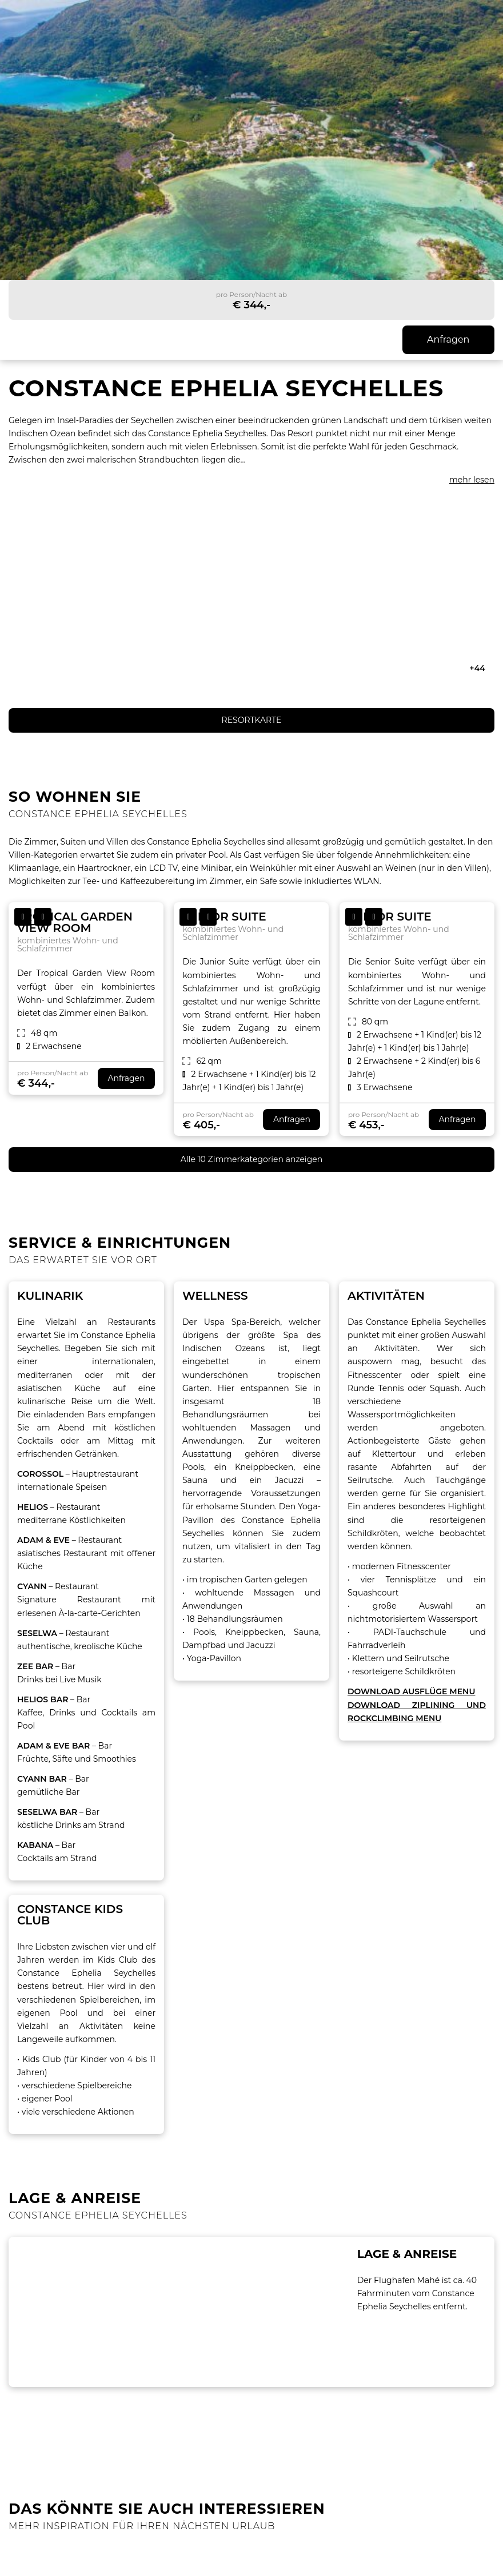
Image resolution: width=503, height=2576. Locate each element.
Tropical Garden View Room (75, 922)
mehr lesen (471, 480)
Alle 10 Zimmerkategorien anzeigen (251, 1159)
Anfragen (448, 339)
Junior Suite (224, 916)
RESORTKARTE (252, 720)
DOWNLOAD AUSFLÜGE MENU (411, 1691)
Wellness (215, 1296)
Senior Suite (390, 916)
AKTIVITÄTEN (386, 1296)
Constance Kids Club (70, 1914)
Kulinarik (50, 1296)
